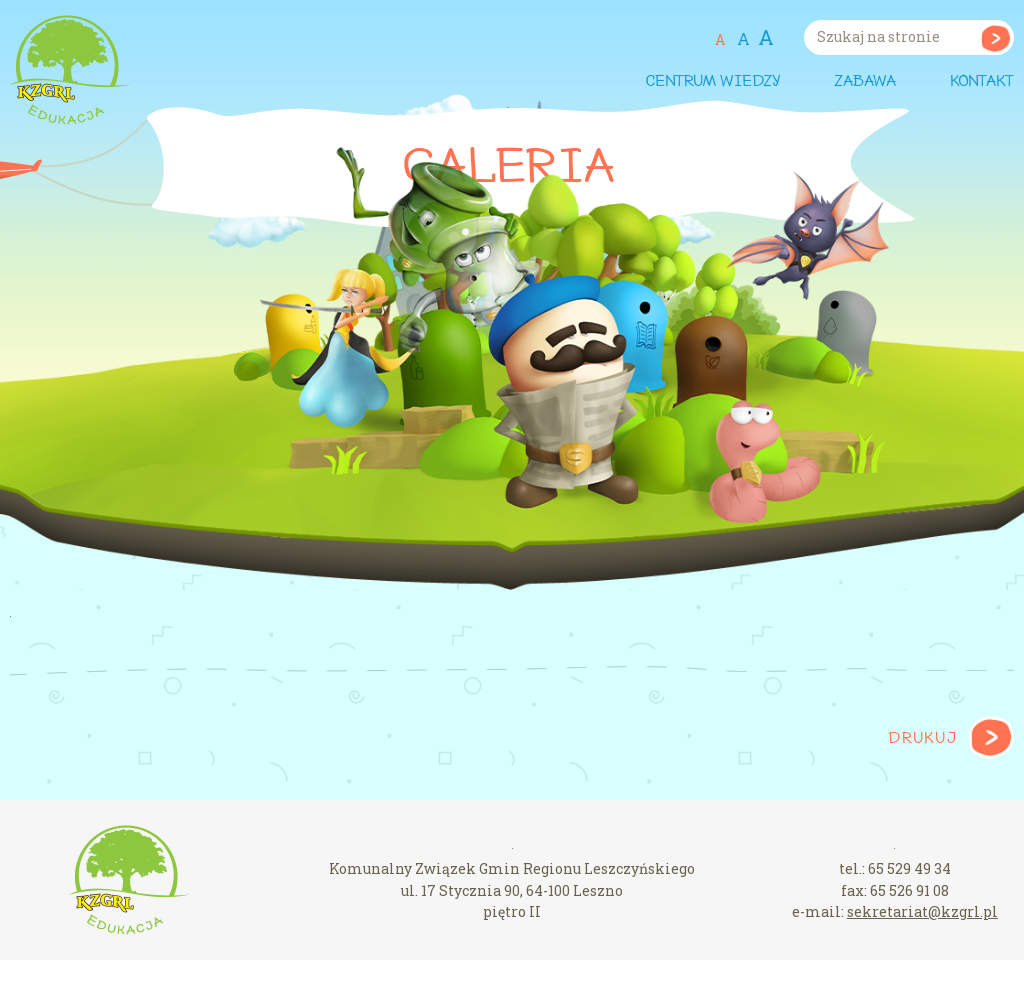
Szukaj (995, 37)
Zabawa (865, 82)
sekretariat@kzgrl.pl (922, 911)
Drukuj (922, 739)
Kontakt (982, 82)
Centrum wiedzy (712, 82)
